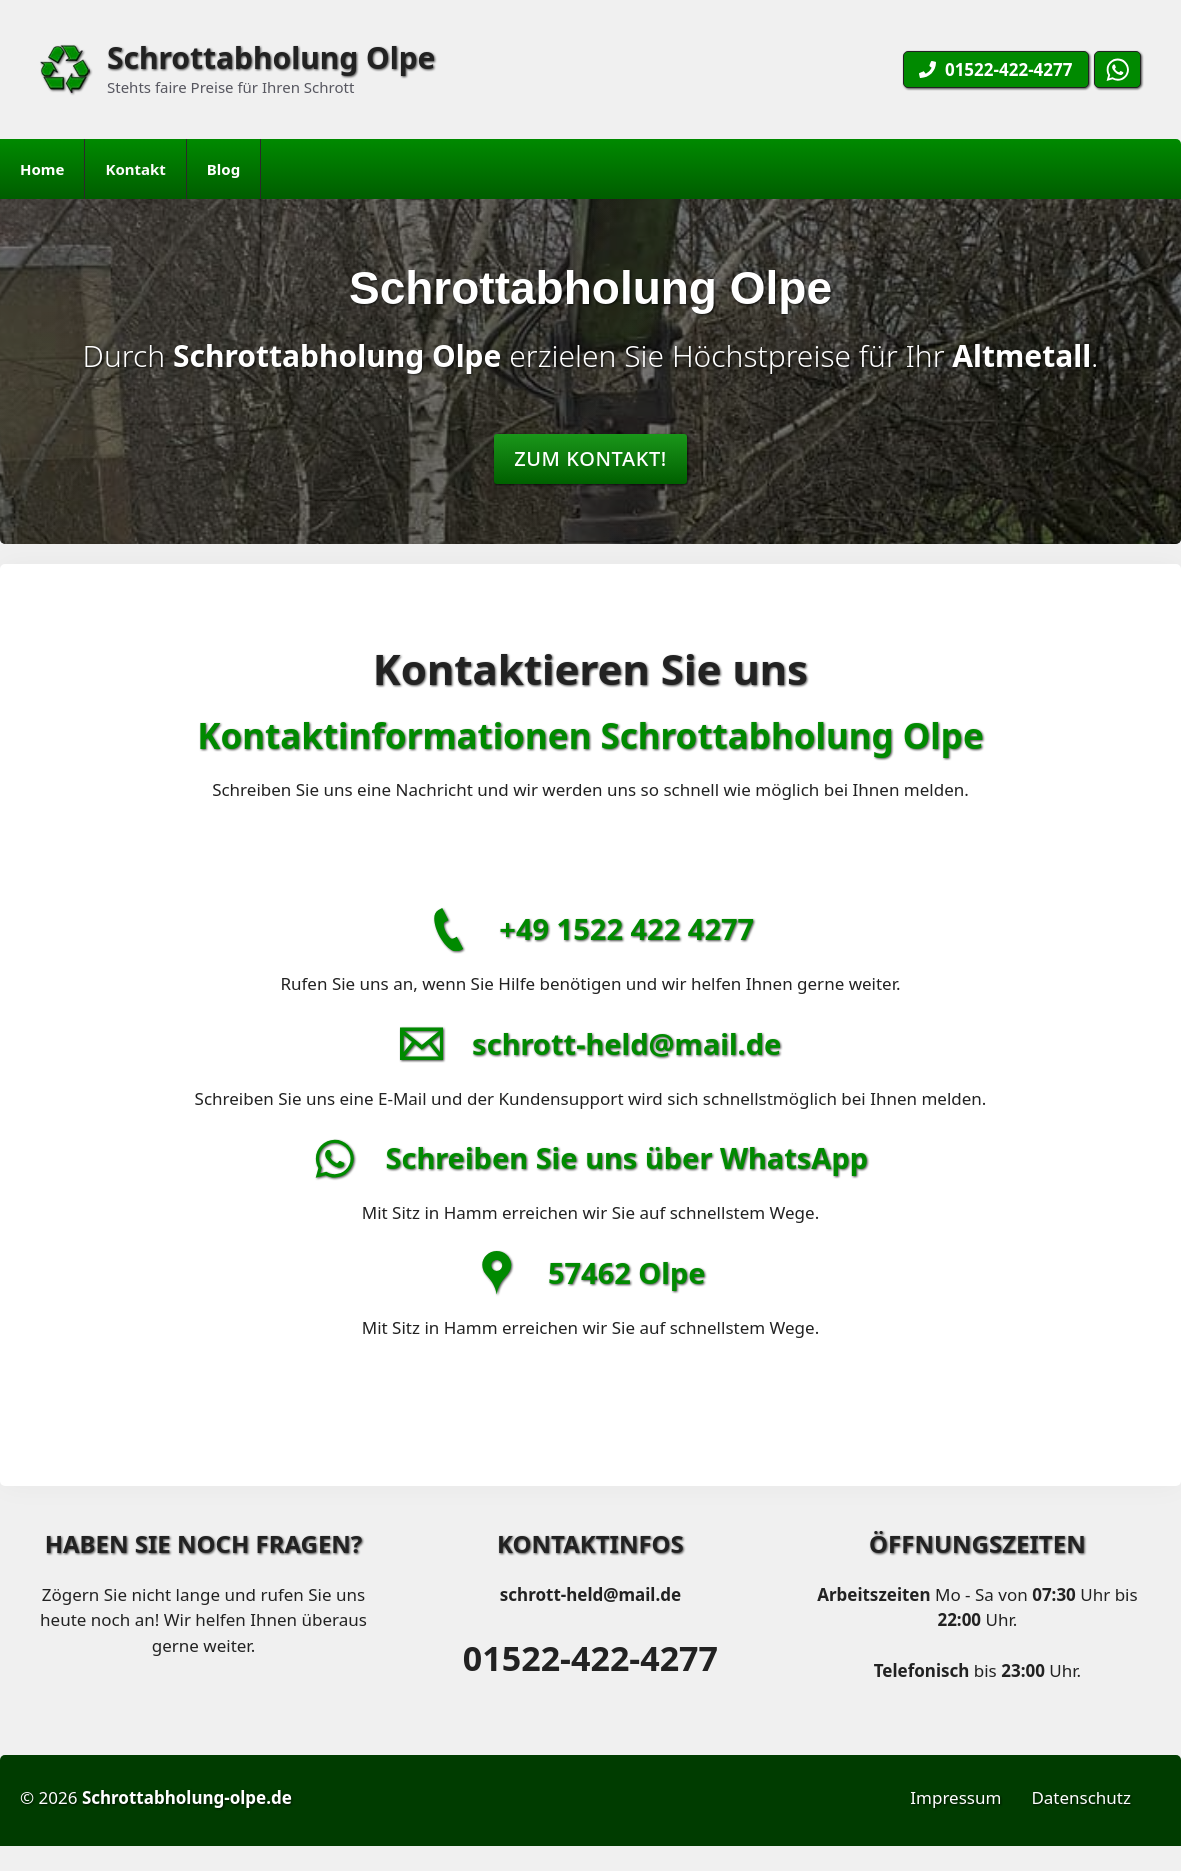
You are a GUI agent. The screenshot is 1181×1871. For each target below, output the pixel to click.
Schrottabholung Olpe (271, 57)
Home (42, 169)
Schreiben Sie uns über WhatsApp (626, 1157)
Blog (223, 169)
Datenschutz (1081, 1797)
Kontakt (135, 169)
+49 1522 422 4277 (626, 928)
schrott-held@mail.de (626, 1043)
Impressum (955, 1797)
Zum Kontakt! (590, 458)
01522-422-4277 (590, 1658)
